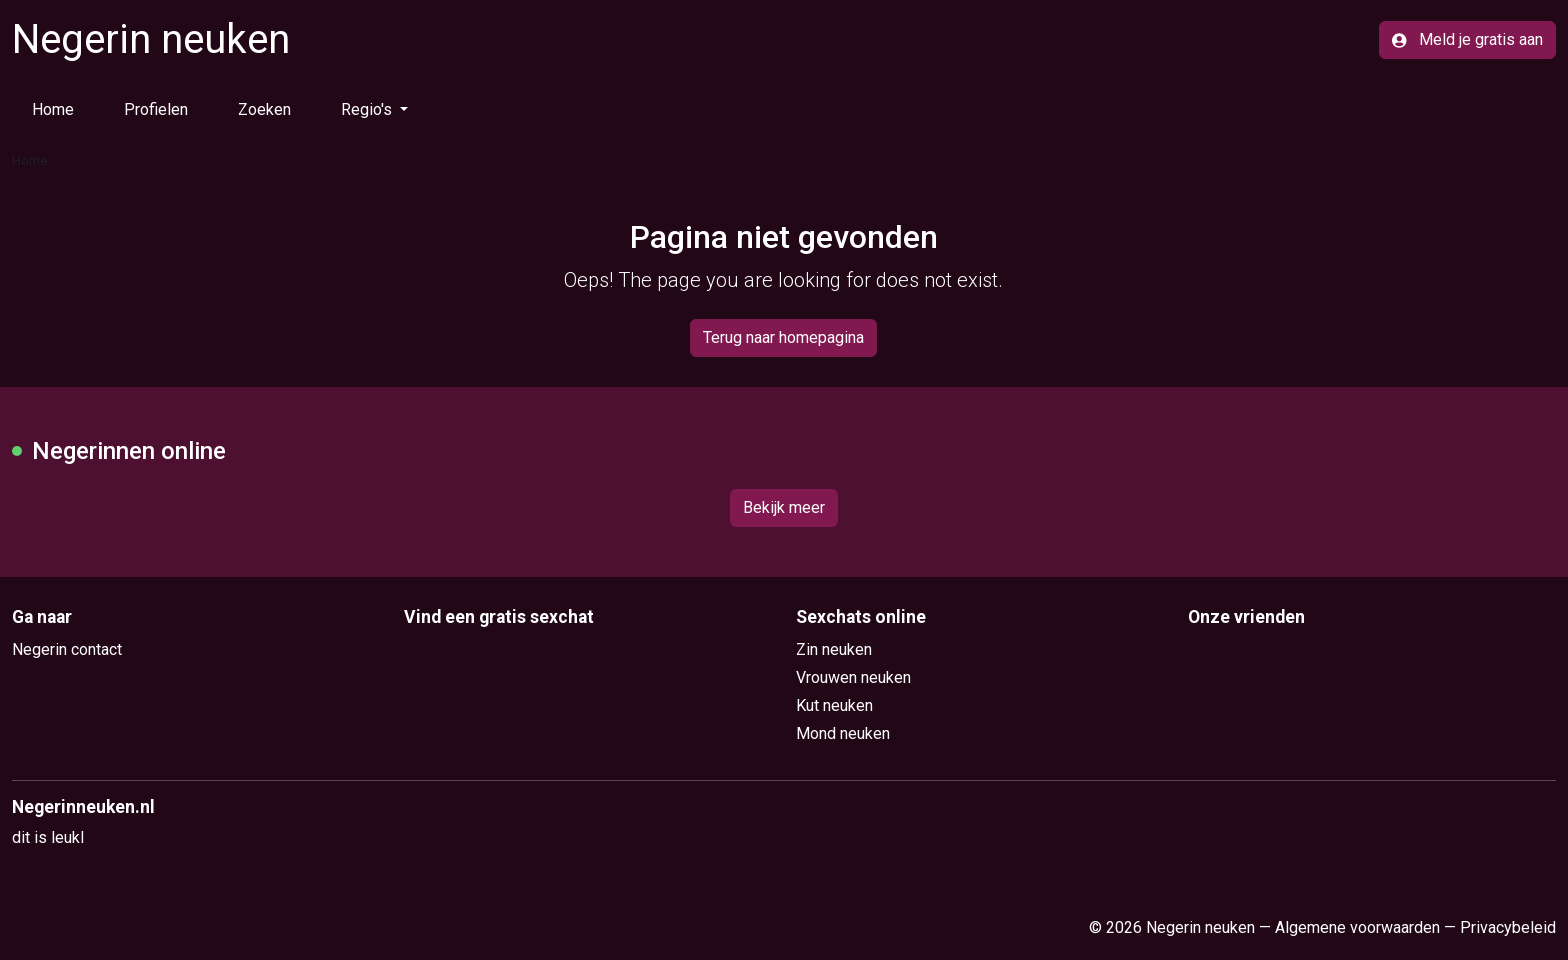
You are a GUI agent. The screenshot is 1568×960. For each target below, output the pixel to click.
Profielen (156, 109)
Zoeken (264, 109)
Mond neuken (843, 733)
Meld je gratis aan (1467, 39)
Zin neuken (834, 649)
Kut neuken (834, 705)
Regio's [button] (368, 109)
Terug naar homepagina (783, 337)
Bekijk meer (784, 507)
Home (53, 109)
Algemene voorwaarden (1357, 927)
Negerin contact (67, 649)
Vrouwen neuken (853, 677)
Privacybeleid (1508, 927)
